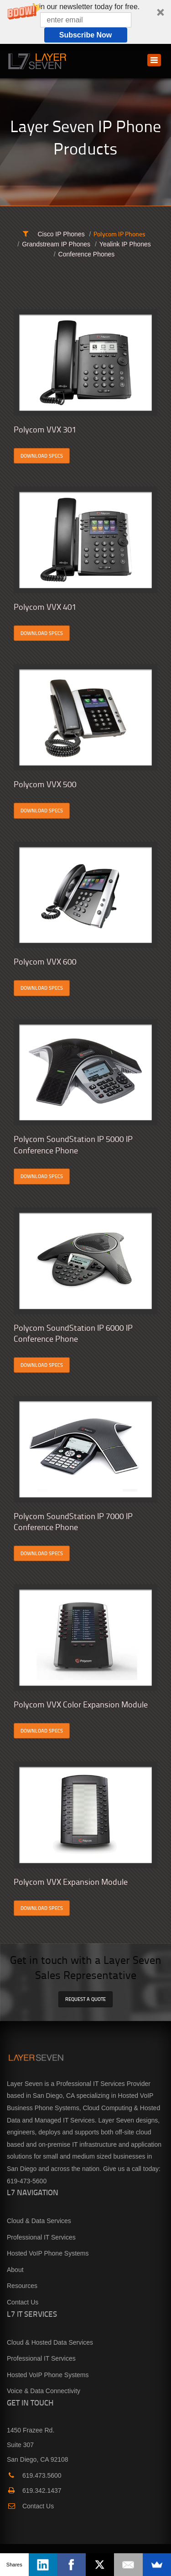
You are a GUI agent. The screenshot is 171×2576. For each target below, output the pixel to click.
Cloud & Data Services (39, 2220)
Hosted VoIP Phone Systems (48, 2253)
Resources (22, 2285)
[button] (85, 22)
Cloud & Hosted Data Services (50, 2342)
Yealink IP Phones (125, 244)
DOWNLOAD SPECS (42, 455)
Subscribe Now (85, 35)
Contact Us (22, 2302)
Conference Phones (86, 254)
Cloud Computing (107, 2108)
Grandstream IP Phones (56, 244)
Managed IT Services (65, 2120)
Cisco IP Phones (60, 234)
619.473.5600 (34, 2475)
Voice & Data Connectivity (43, 2391)
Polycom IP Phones (119, 233)
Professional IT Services (41, 2237)
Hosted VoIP (136, 2095)
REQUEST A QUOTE (85, 1998)
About (15, 2269)
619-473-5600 (27, 2181)
